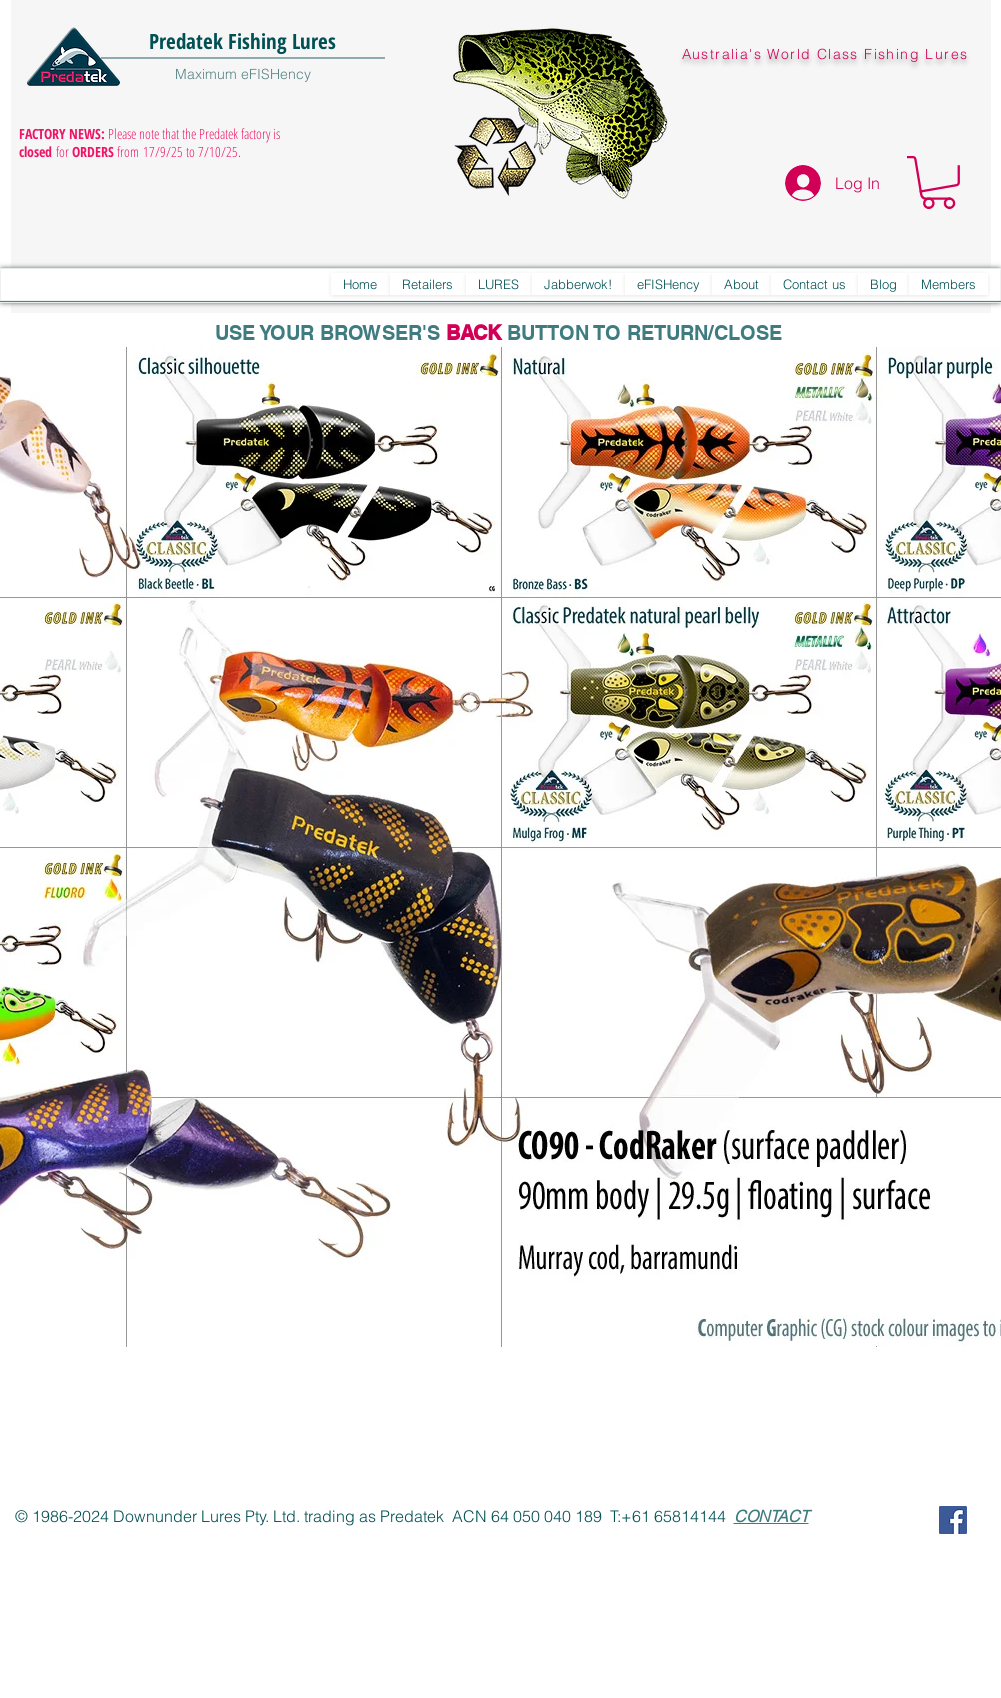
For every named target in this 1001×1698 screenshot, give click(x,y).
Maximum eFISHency (243, 74)
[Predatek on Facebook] (953, 1520)
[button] (938, 182)
